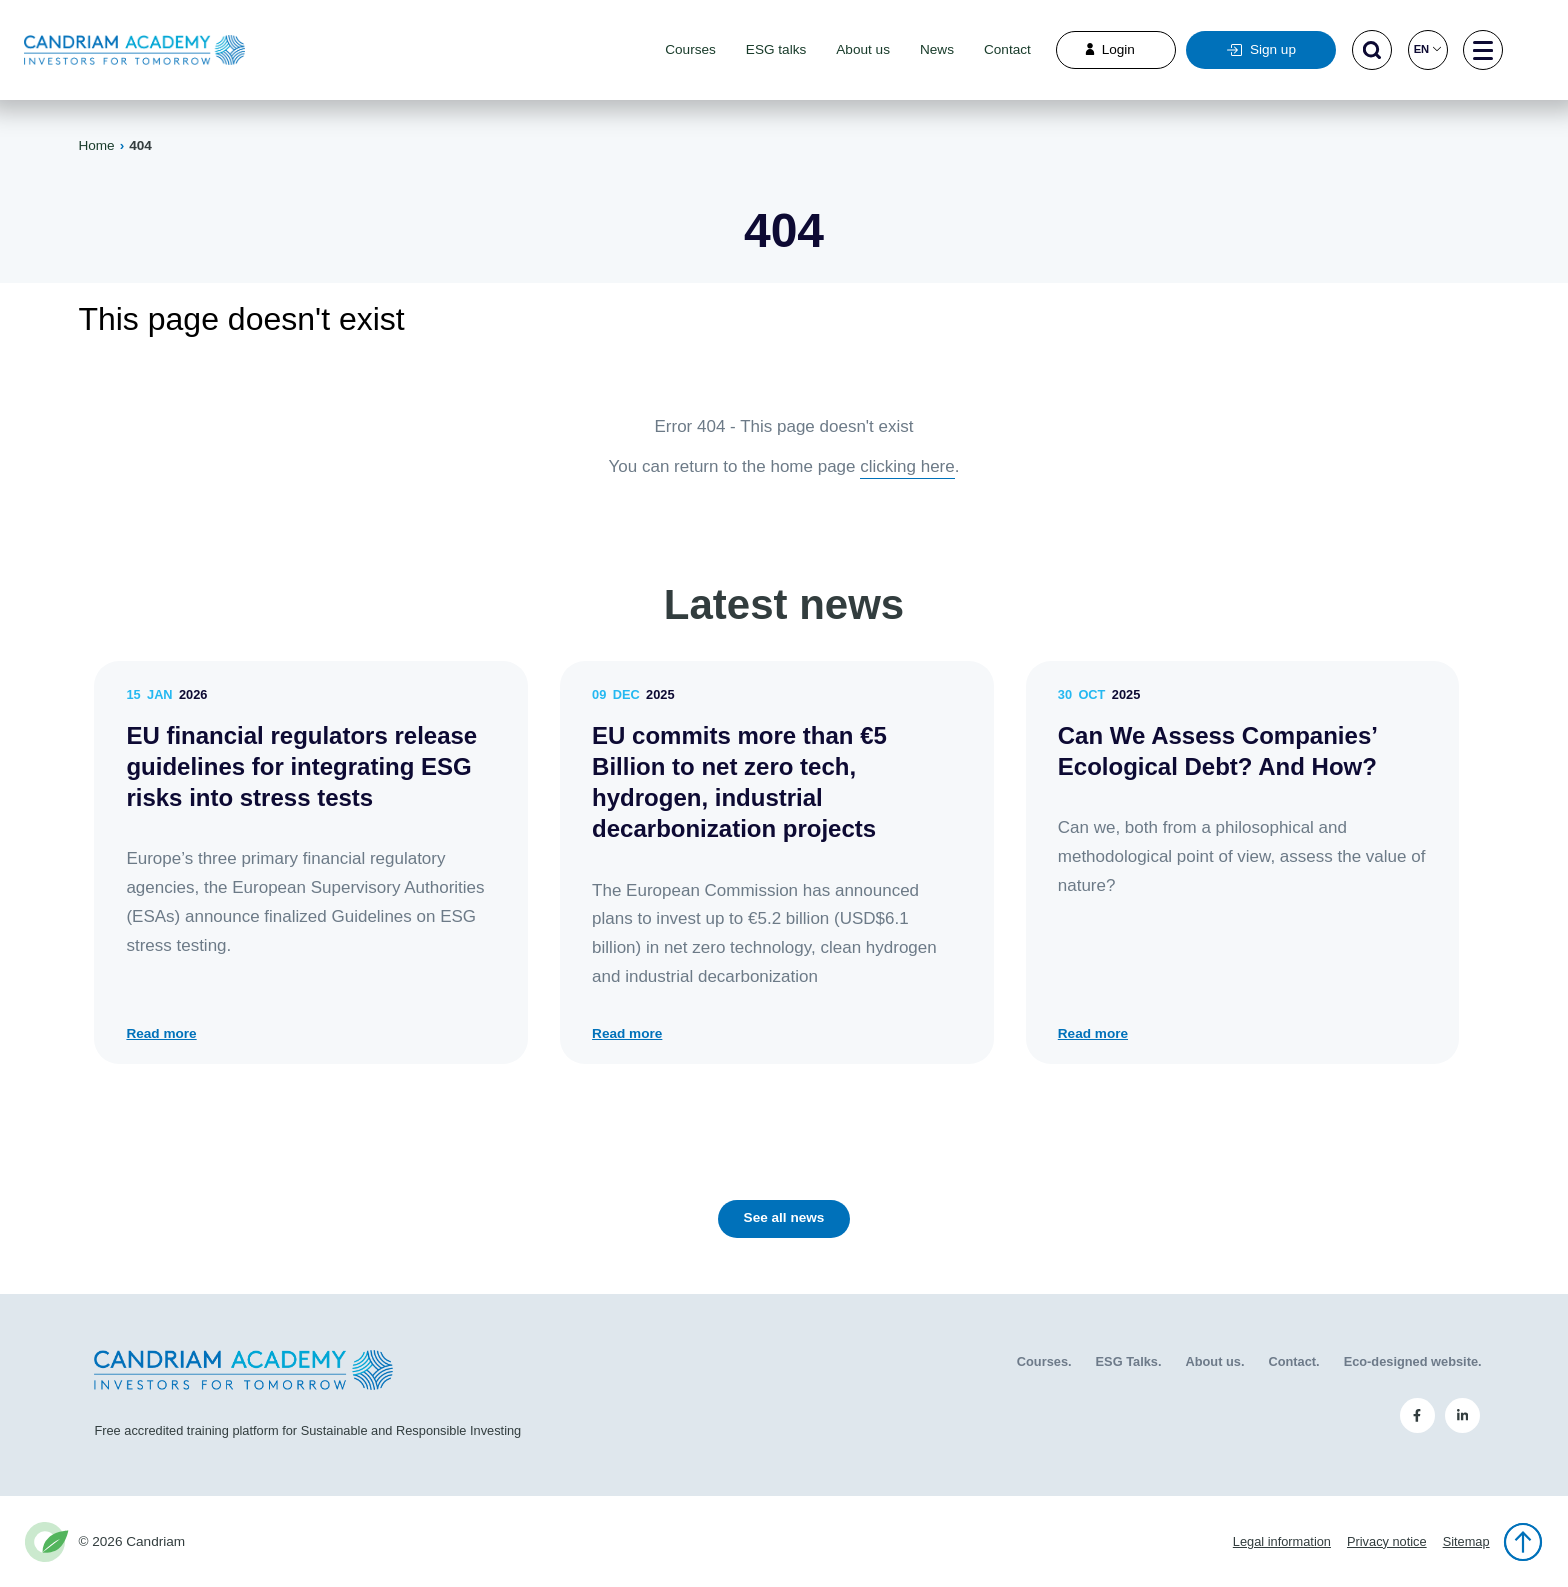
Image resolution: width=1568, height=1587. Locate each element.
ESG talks (776, 49)
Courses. (1044, 1361)
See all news (784, 1217)
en (1428, 49)
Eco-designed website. (1413, 1361)
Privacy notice (1387, 1541)
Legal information (1282, 1541)
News (937, 49)
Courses (690, 49)
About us (863, 49)
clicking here (907, 466)
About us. (1214, 1361)
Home (96, 145)
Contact (1007, 49)
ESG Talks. (1129, 1361)
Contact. (1293, 1361)
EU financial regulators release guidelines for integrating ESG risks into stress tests (301, 766)
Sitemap (1466, 1541)
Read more (161, 1034)
